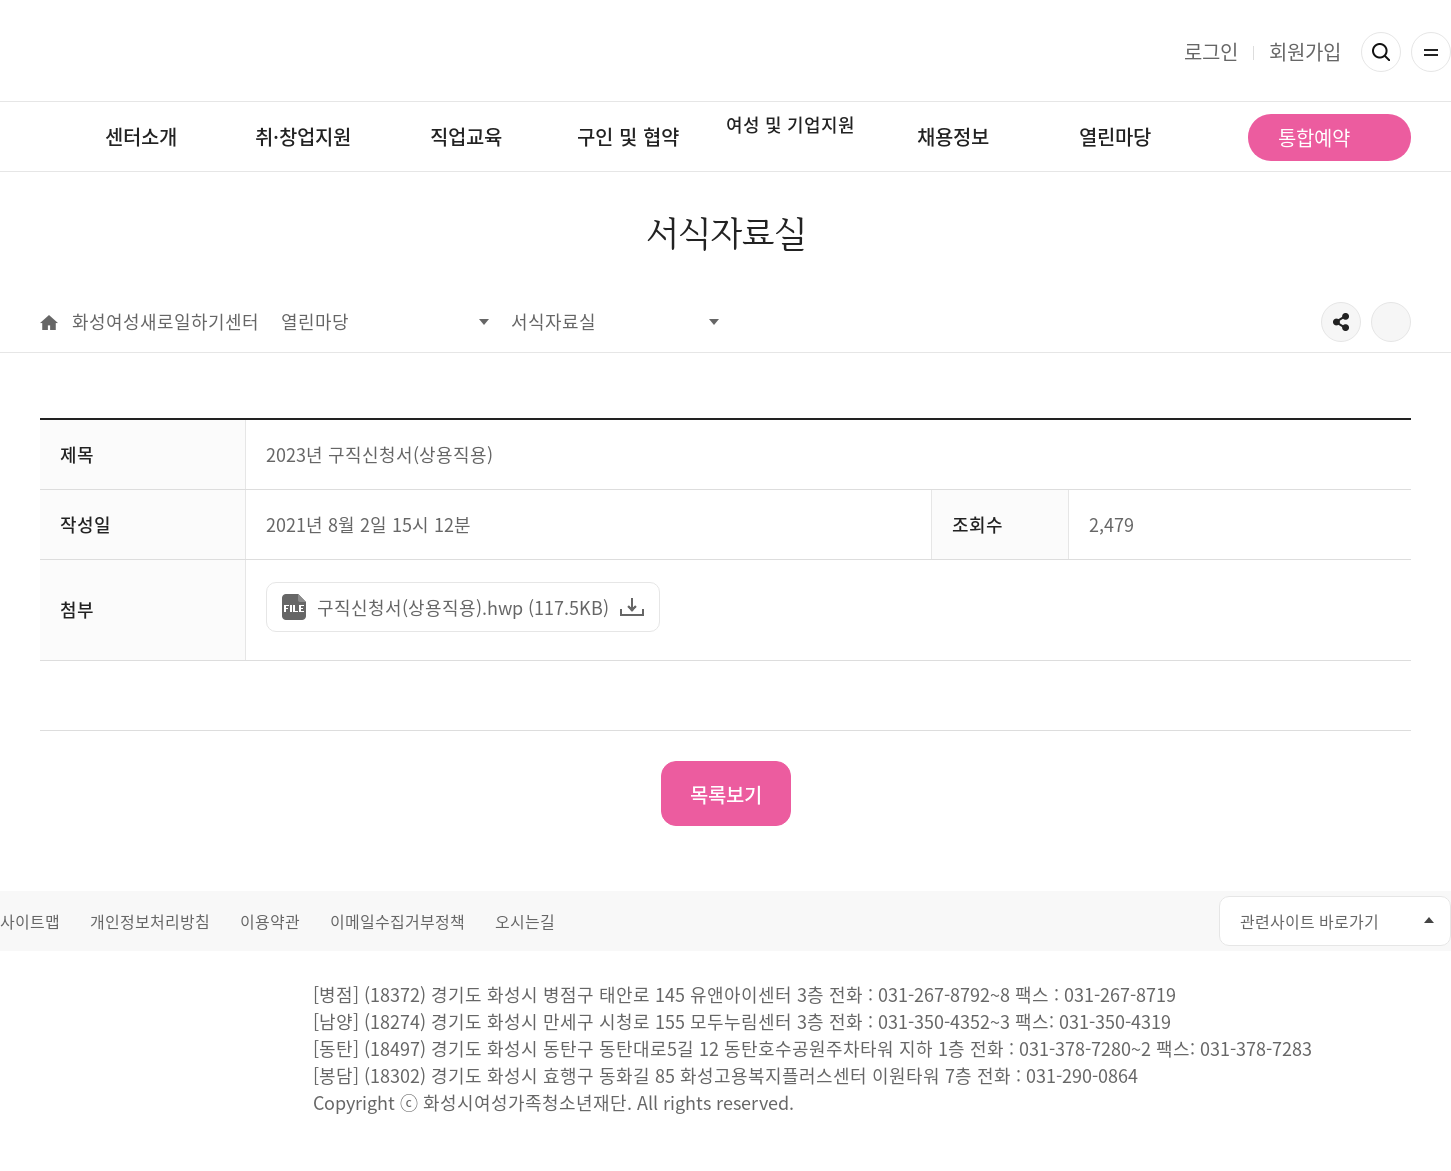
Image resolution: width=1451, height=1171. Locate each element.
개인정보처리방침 (150, 921)
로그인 (1211, 51)
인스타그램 (1136, 921)
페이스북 (1046, 921)
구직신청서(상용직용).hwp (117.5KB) (455, 613)
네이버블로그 (1181, 921)
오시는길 (525, 921)
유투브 (1091, 921)
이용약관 (270, 921)
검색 (1381, 52)
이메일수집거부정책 (397, 921)
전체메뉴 (1431, 52)
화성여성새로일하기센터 (725, 51)
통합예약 (1314, 137)
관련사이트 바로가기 (1309, 921)
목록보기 (726, 794)
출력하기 (1391, 322)
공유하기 (1341, 322)
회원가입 (1305, 51)
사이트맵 (30, 921)
